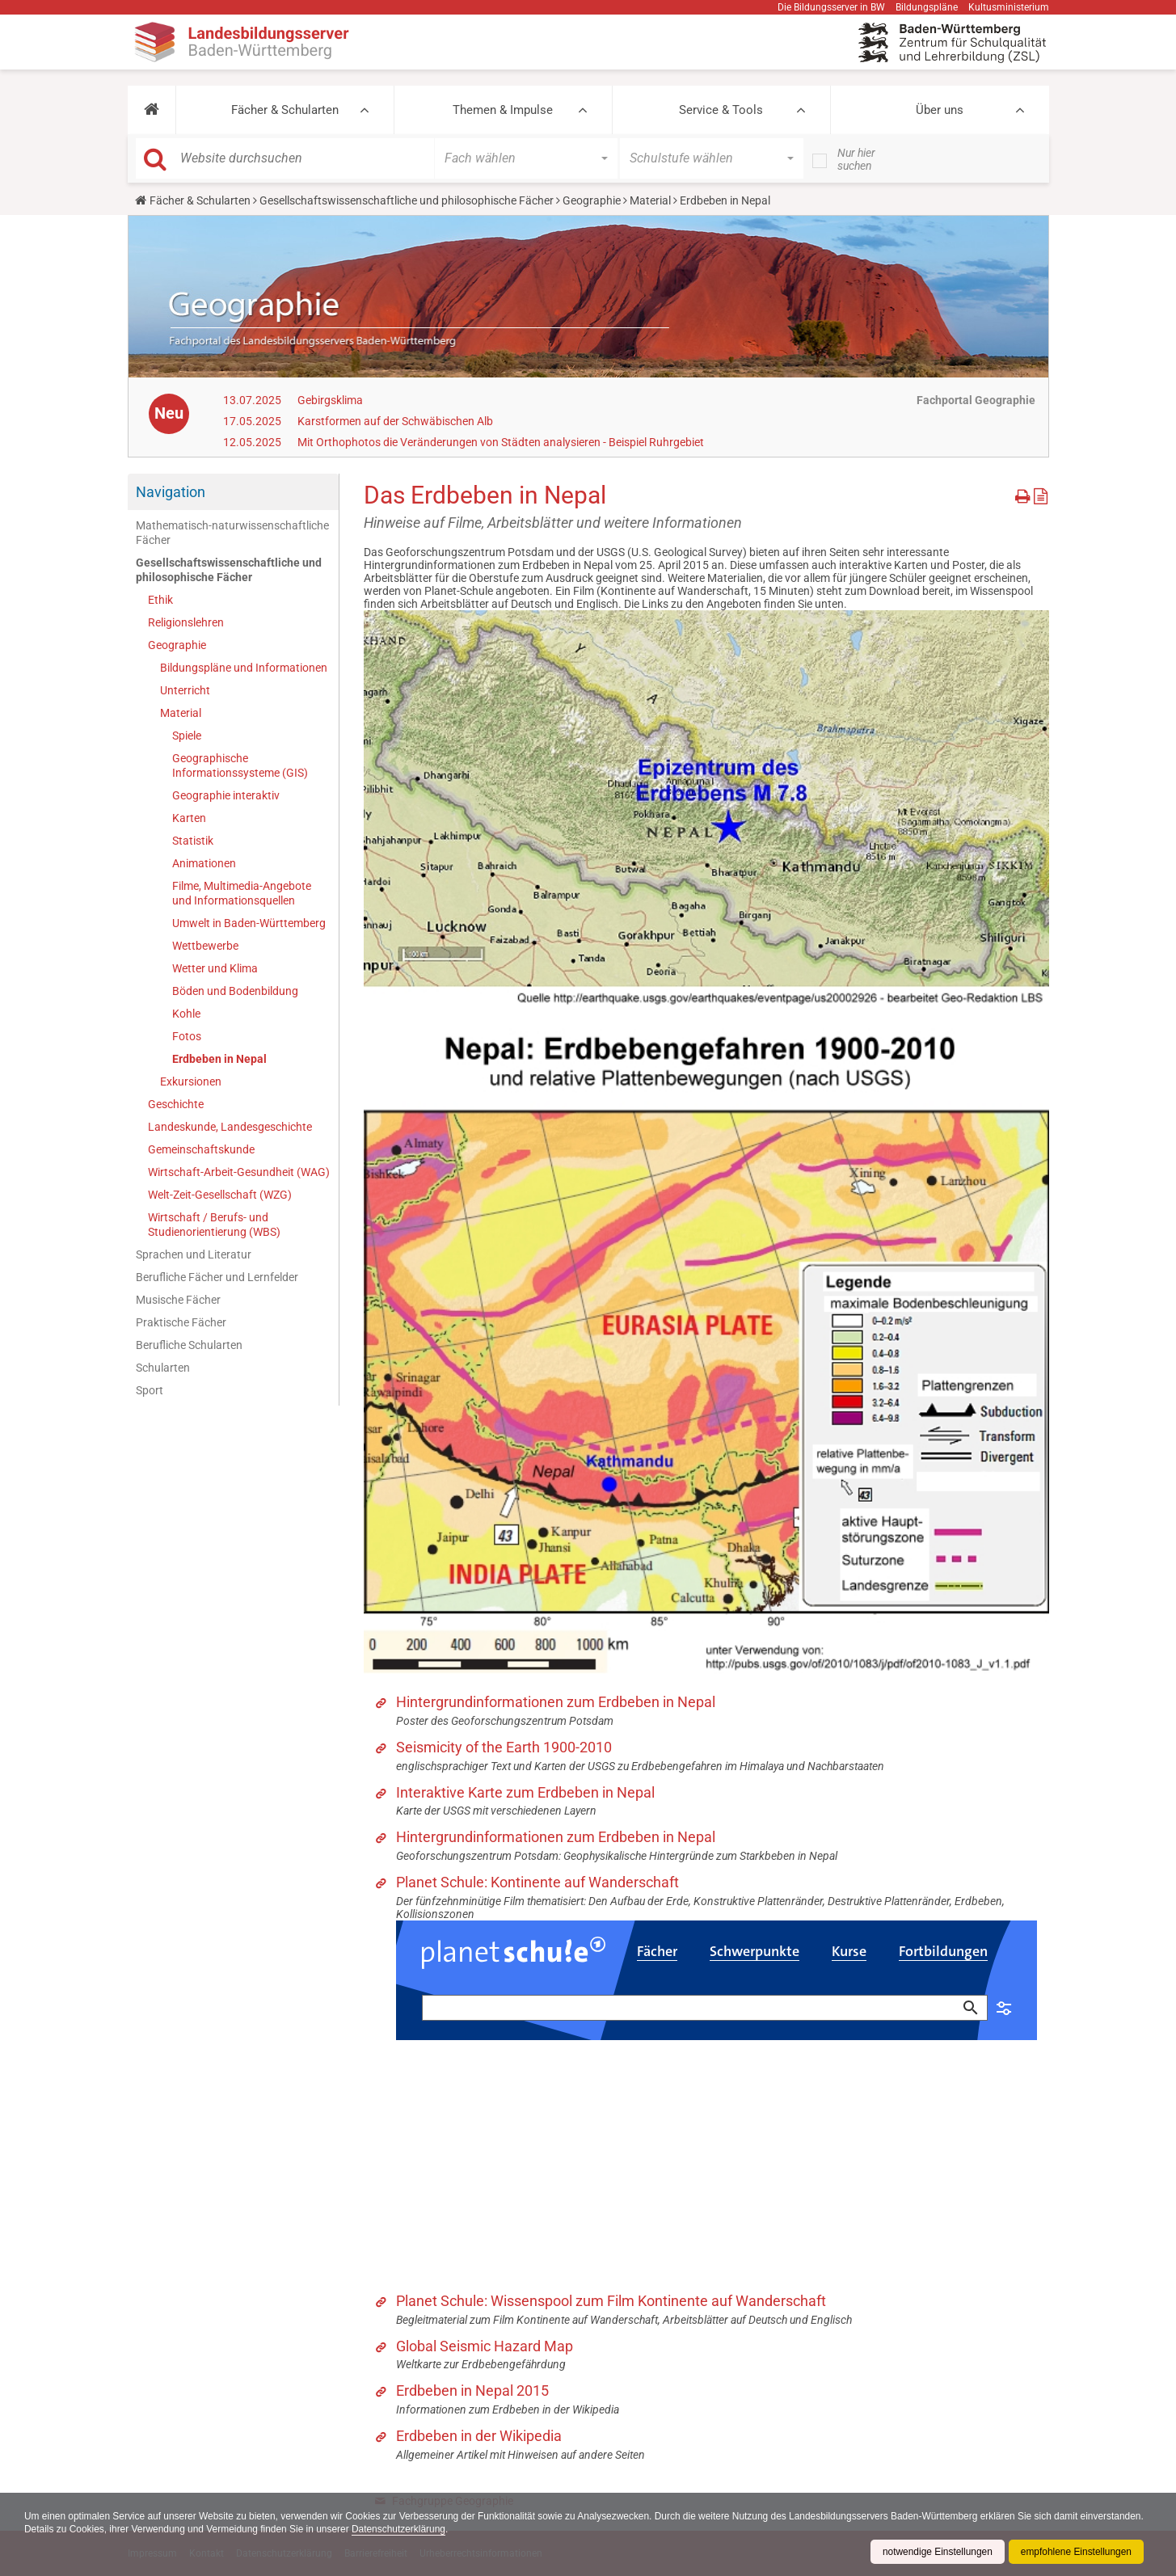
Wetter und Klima (215, 968)
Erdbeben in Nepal (219, 1058)
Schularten (163, 1367)
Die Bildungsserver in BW (831, 7)
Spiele (186, 735)
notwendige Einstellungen (936, 2551)
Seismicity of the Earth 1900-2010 (504, 1747)
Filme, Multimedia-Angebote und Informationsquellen (241, 893)
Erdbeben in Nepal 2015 (472, 2390)
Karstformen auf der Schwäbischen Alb (395, 421)
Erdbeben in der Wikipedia (479, 2435)
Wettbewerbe (205, 945)
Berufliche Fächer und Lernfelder (217, 1277)
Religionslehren (186, 622)
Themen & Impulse (503, 110)
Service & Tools (721, 110)
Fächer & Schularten (285, 110)
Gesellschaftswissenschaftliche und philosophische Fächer (406, 200)
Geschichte (176, 1104)
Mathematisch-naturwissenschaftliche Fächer (232, 532)
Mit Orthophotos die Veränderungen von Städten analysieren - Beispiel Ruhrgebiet (500, 442)
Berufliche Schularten (189, 1345)
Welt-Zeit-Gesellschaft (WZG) (220, 1194)
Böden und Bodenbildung (235, 990)
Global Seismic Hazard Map (484, 2346)
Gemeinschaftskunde (201, 1149)
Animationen (204, 863)
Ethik (160, 599)
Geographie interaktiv (226, 795)
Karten (189, 818)
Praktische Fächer (181, 1322)
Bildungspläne (927, 7)
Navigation (170, 491)
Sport (149, 1390)
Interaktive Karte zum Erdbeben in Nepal (525, 1792)
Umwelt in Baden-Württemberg (249, 923)
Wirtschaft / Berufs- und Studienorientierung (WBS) (214, 1224)
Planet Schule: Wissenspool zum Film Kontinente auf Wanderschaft (611, 2300)
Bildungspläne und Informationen (243, 667)
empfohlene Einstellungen (1076, 2551)
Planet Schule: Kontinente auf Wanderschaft (537, 1882)
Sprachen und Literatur (193, 1254)
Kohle (186, 1013)
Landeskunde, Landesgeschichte (230, 1126)
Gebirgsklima (330, 400)
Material (650, 200)
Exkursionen (190, 1081)
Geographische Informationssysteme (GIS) (240, 765)
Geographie (592, 200)
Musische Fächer (178, 1299)
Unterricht (185, 690)
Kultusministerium (1008, 7)
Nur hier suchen (856, 159)
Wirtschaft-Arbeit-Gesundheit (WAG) (239, 1172)
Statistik (192, 840)
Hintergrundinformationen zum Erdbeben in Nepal (555, 1701)
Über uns (939, 110)
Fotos (186, 1036)
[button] (151, 110)
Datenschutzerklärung (467, 2529)
